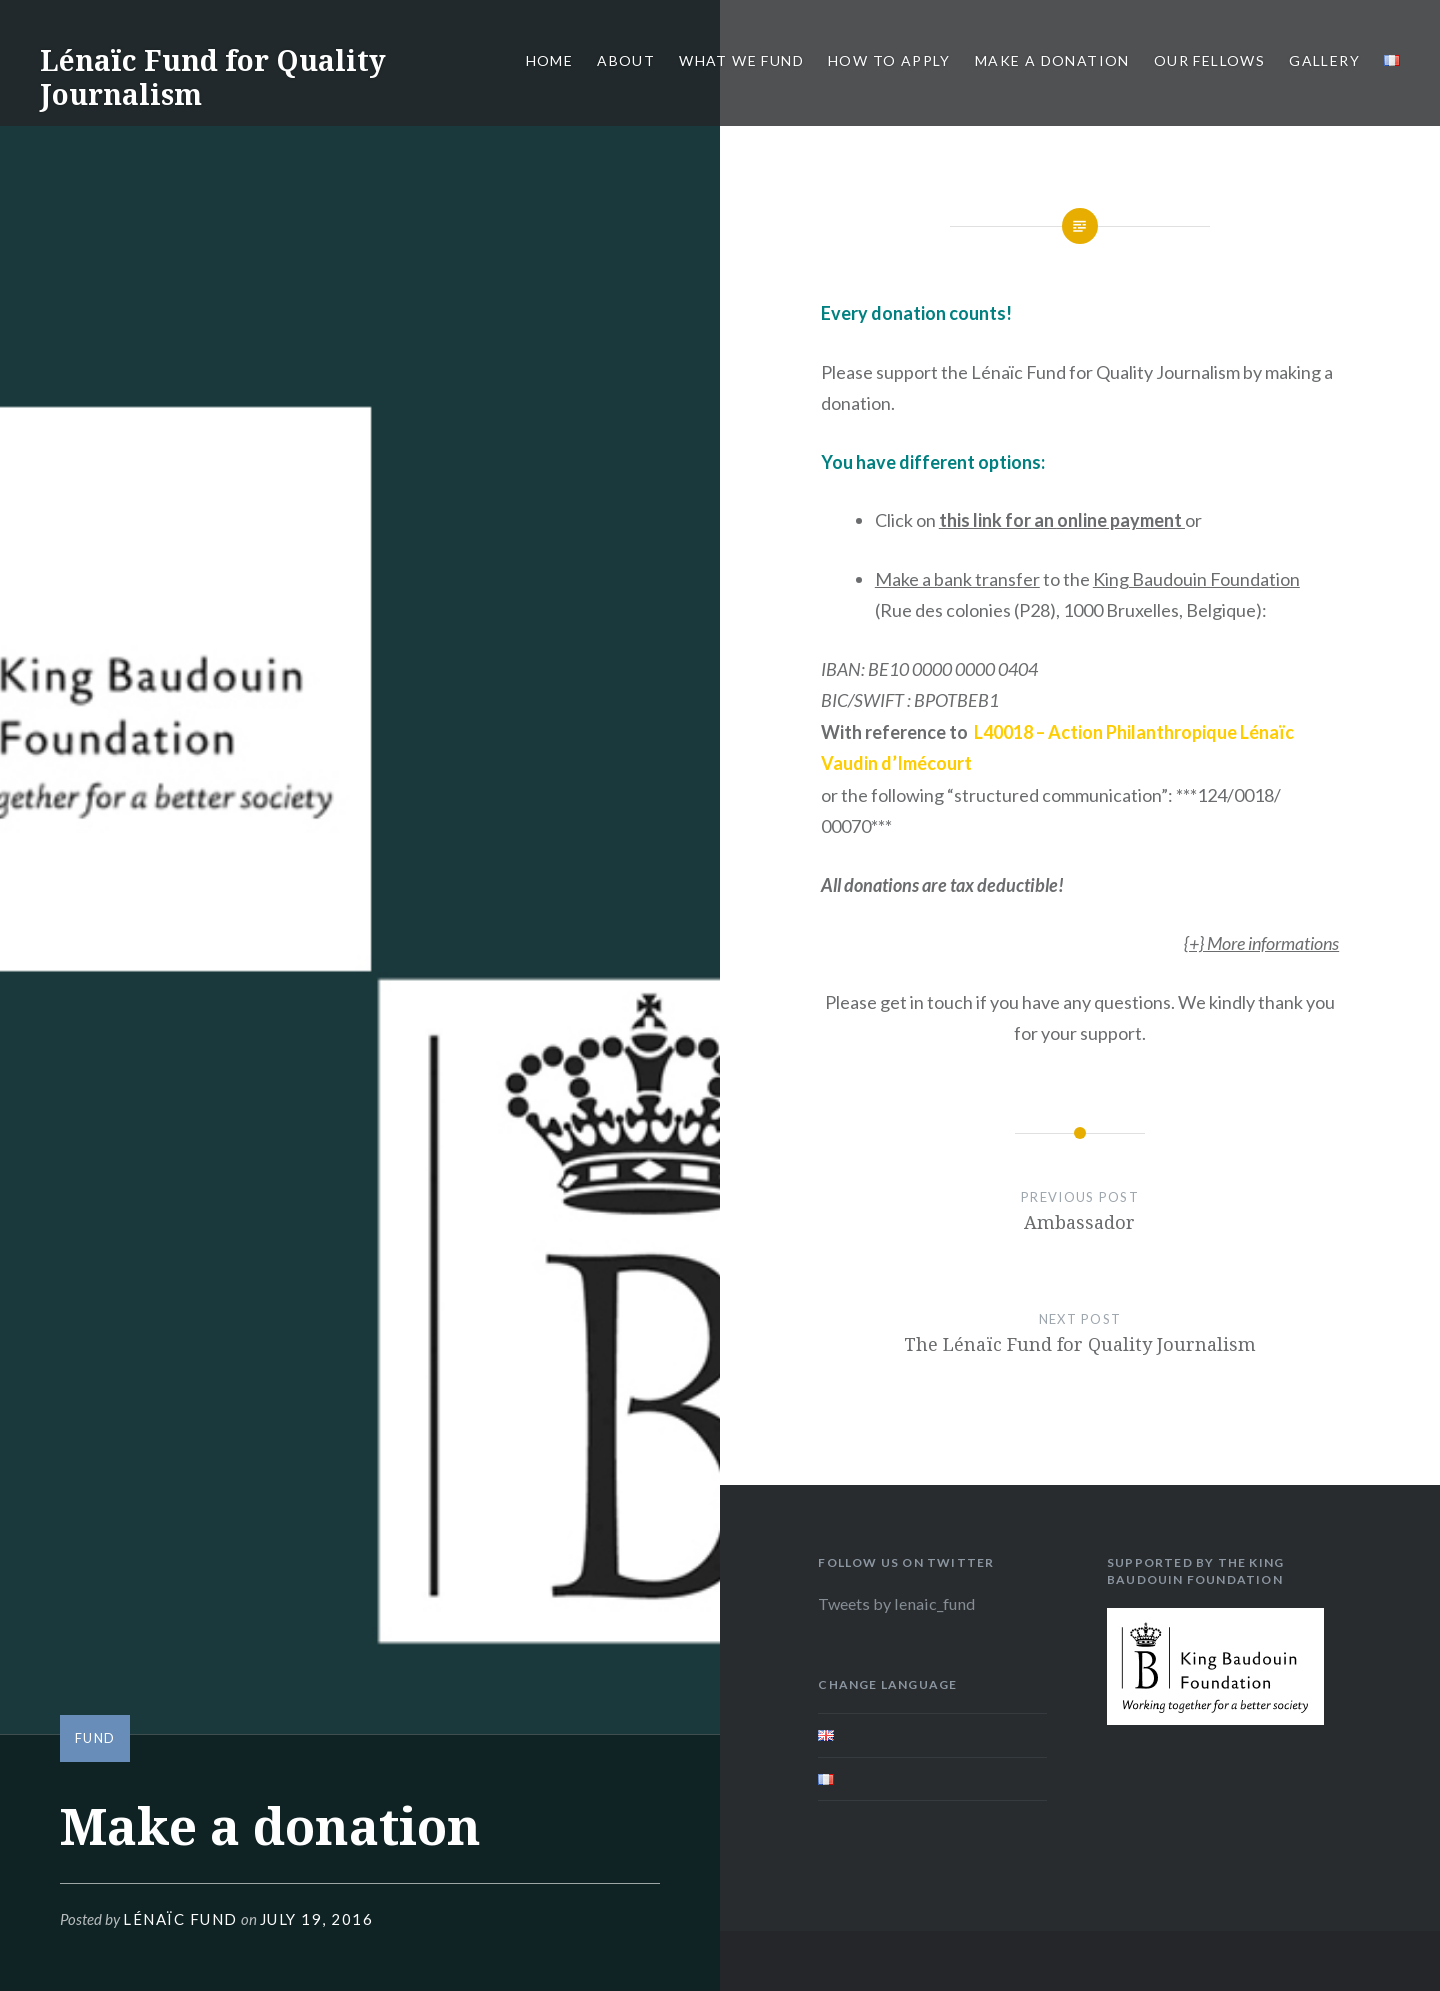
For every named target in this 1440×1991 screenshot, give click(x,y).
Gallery (1324, 60)
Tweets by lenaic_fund (896, 1603)
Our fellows (1209, 60)
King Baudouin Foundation (1196, 579)
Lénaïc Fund (180, 1919)
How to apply (889, 60)
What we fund (741, 60)
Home (550, 60)
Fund (95, 1738)
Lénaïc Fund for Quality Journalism (213, 77)
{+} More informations (1261, 943)
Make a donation (1052, 60)
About (626, 60)
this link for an (1062, 520)
